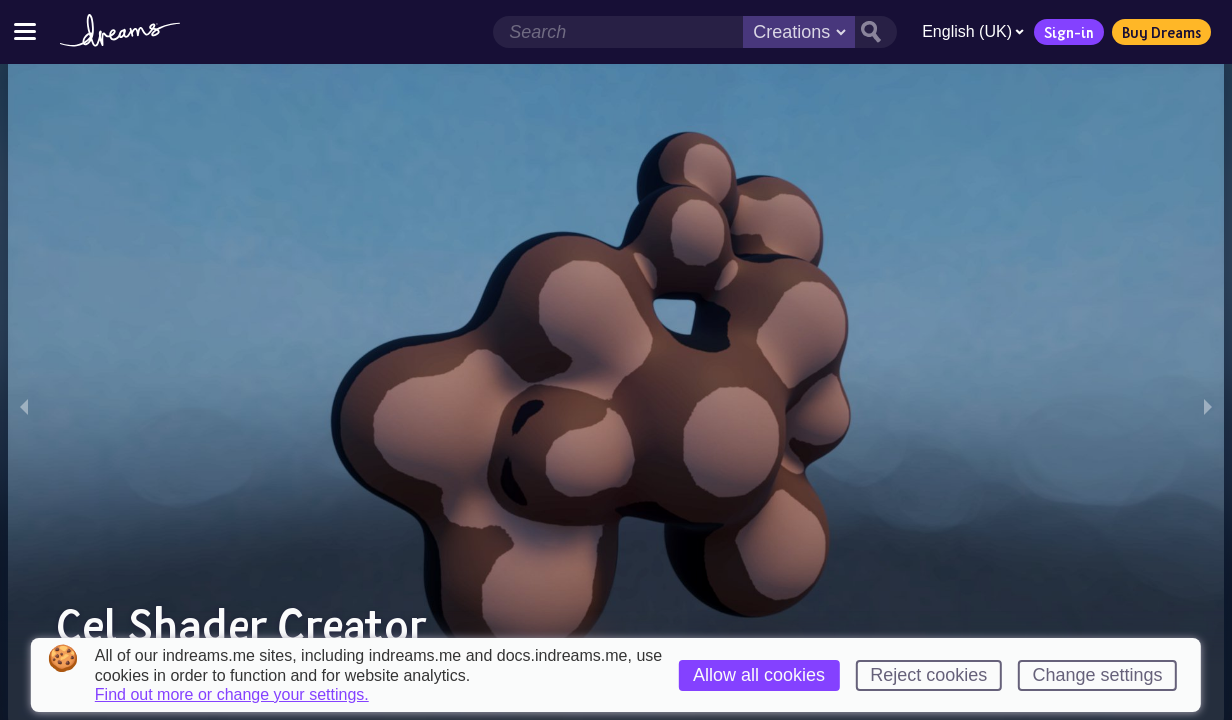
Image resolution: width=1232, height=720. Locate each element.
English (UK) (973, 31)
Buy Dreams (1161, 32)
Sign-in (1069, 32)
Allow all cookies (759, 675)
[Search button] (876, 32)
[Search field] (618, 32)
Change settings (1098, 675)
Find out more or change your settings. (232, 695)
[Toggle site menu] (25, 31)
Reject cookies (928, 675)
